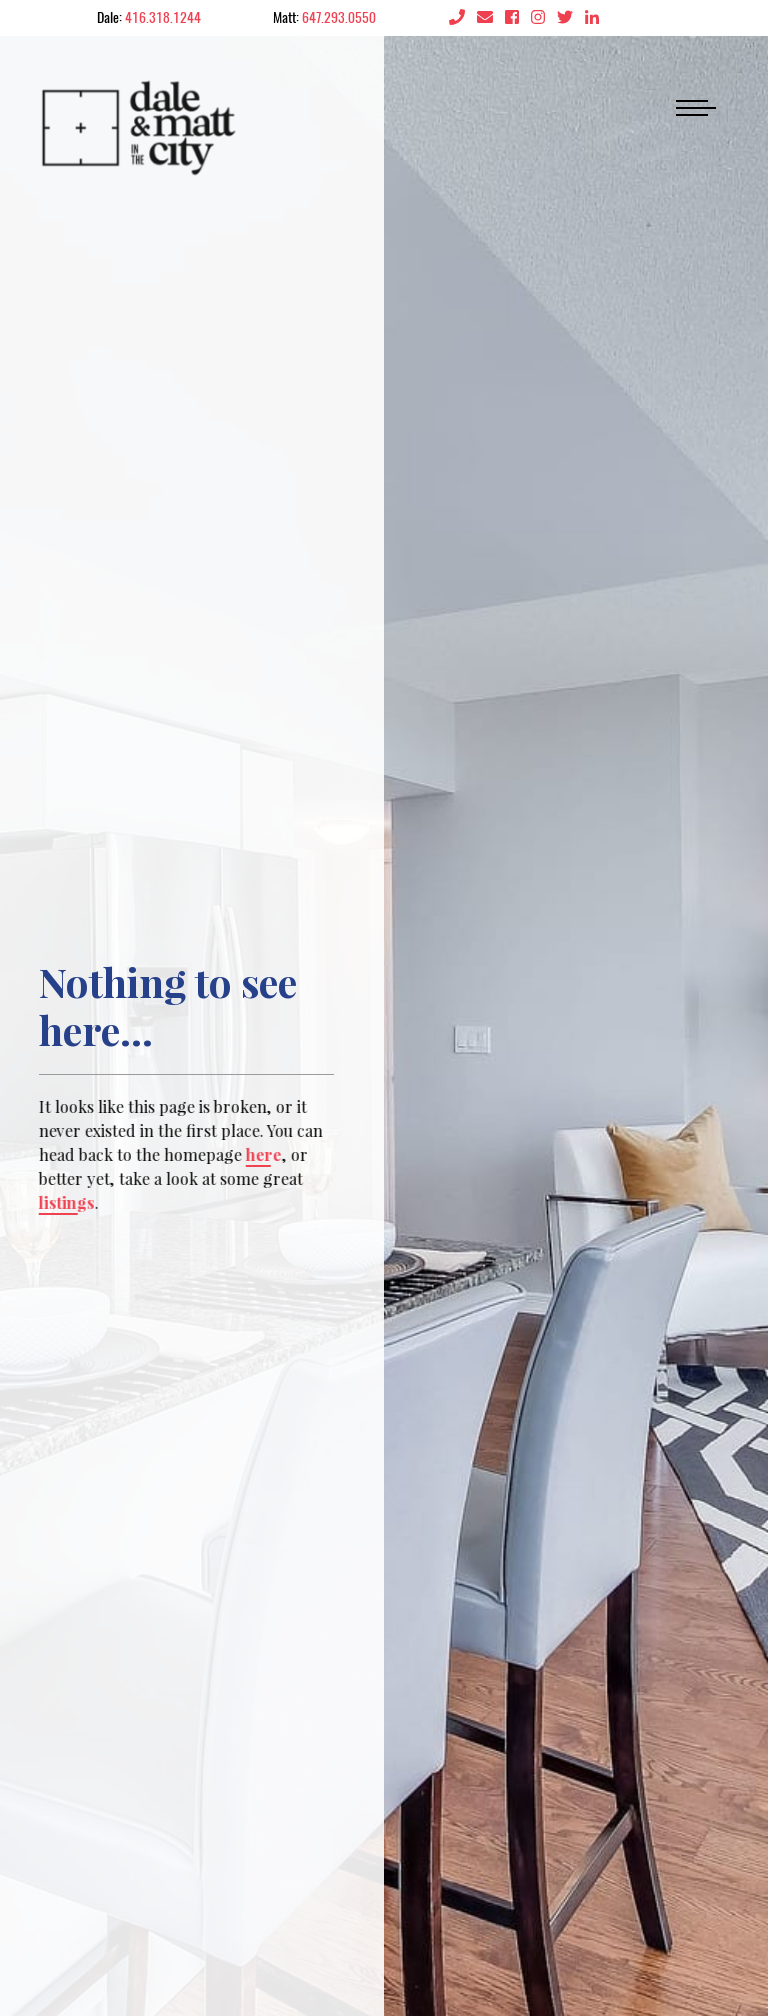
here (262, 1154)
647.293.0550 (339, 17)
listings (65, 1202)
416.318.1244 (163, 17)
